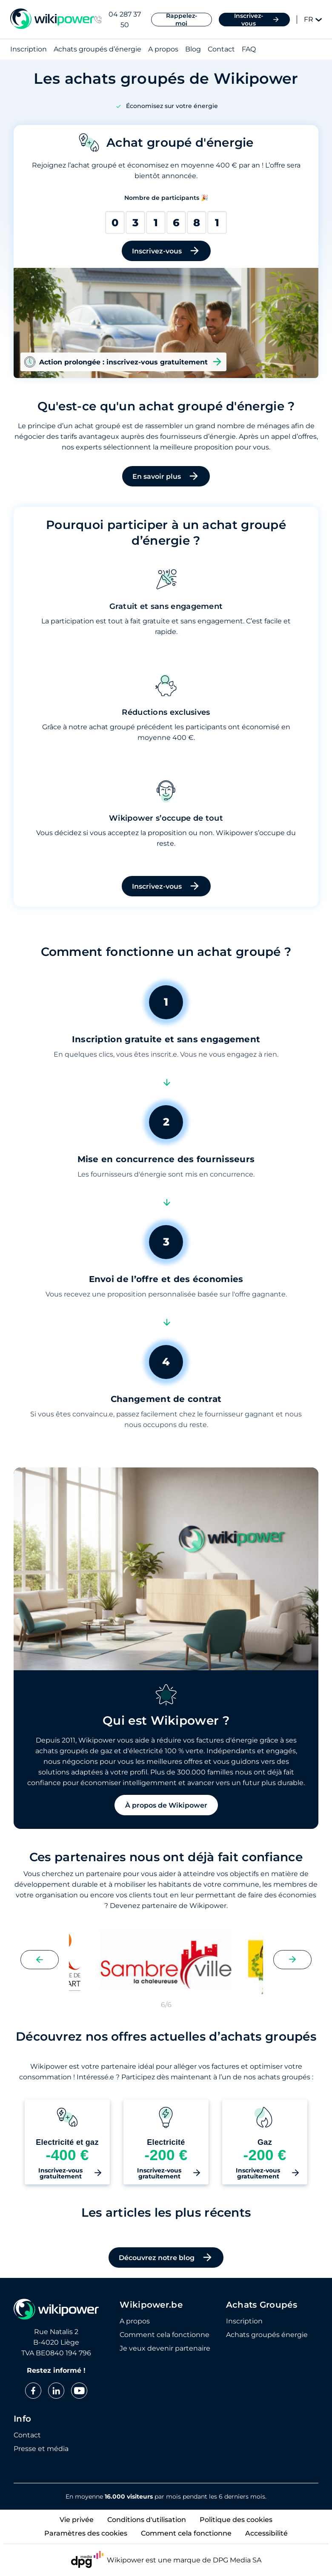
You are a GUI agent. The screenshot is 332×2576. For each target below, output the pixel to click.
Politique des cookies (236, 2520)
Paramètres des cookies (85, 2533)
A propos (163, 49)
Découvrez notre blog (166, 2257)
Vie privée (77, 2520)
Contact (221, 49)
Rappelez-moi (181, 19)
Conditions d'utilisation (146, 2520)
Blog (193, 49)
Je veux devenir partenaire (165, 2348)
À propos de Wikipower (166, 1805)
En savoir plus (166, 476)
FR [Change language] (313, 19)
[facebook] (33, 2391)
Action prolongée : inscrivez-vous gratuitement (123, 362)
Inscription (28, 49)
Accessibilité (266, 2533)
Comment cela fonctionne (164, 2334)
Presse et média (41, 2448)
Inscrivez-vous (257, 19)
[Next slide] (292, 1959)
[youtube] (79, 2391)
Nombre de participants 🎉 (166, 198)
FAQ (249, 49)
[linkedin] (56, 2391)
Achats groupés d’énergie (97, 49)
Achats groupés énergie (267, 2334)
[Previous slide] (39, 1959)
